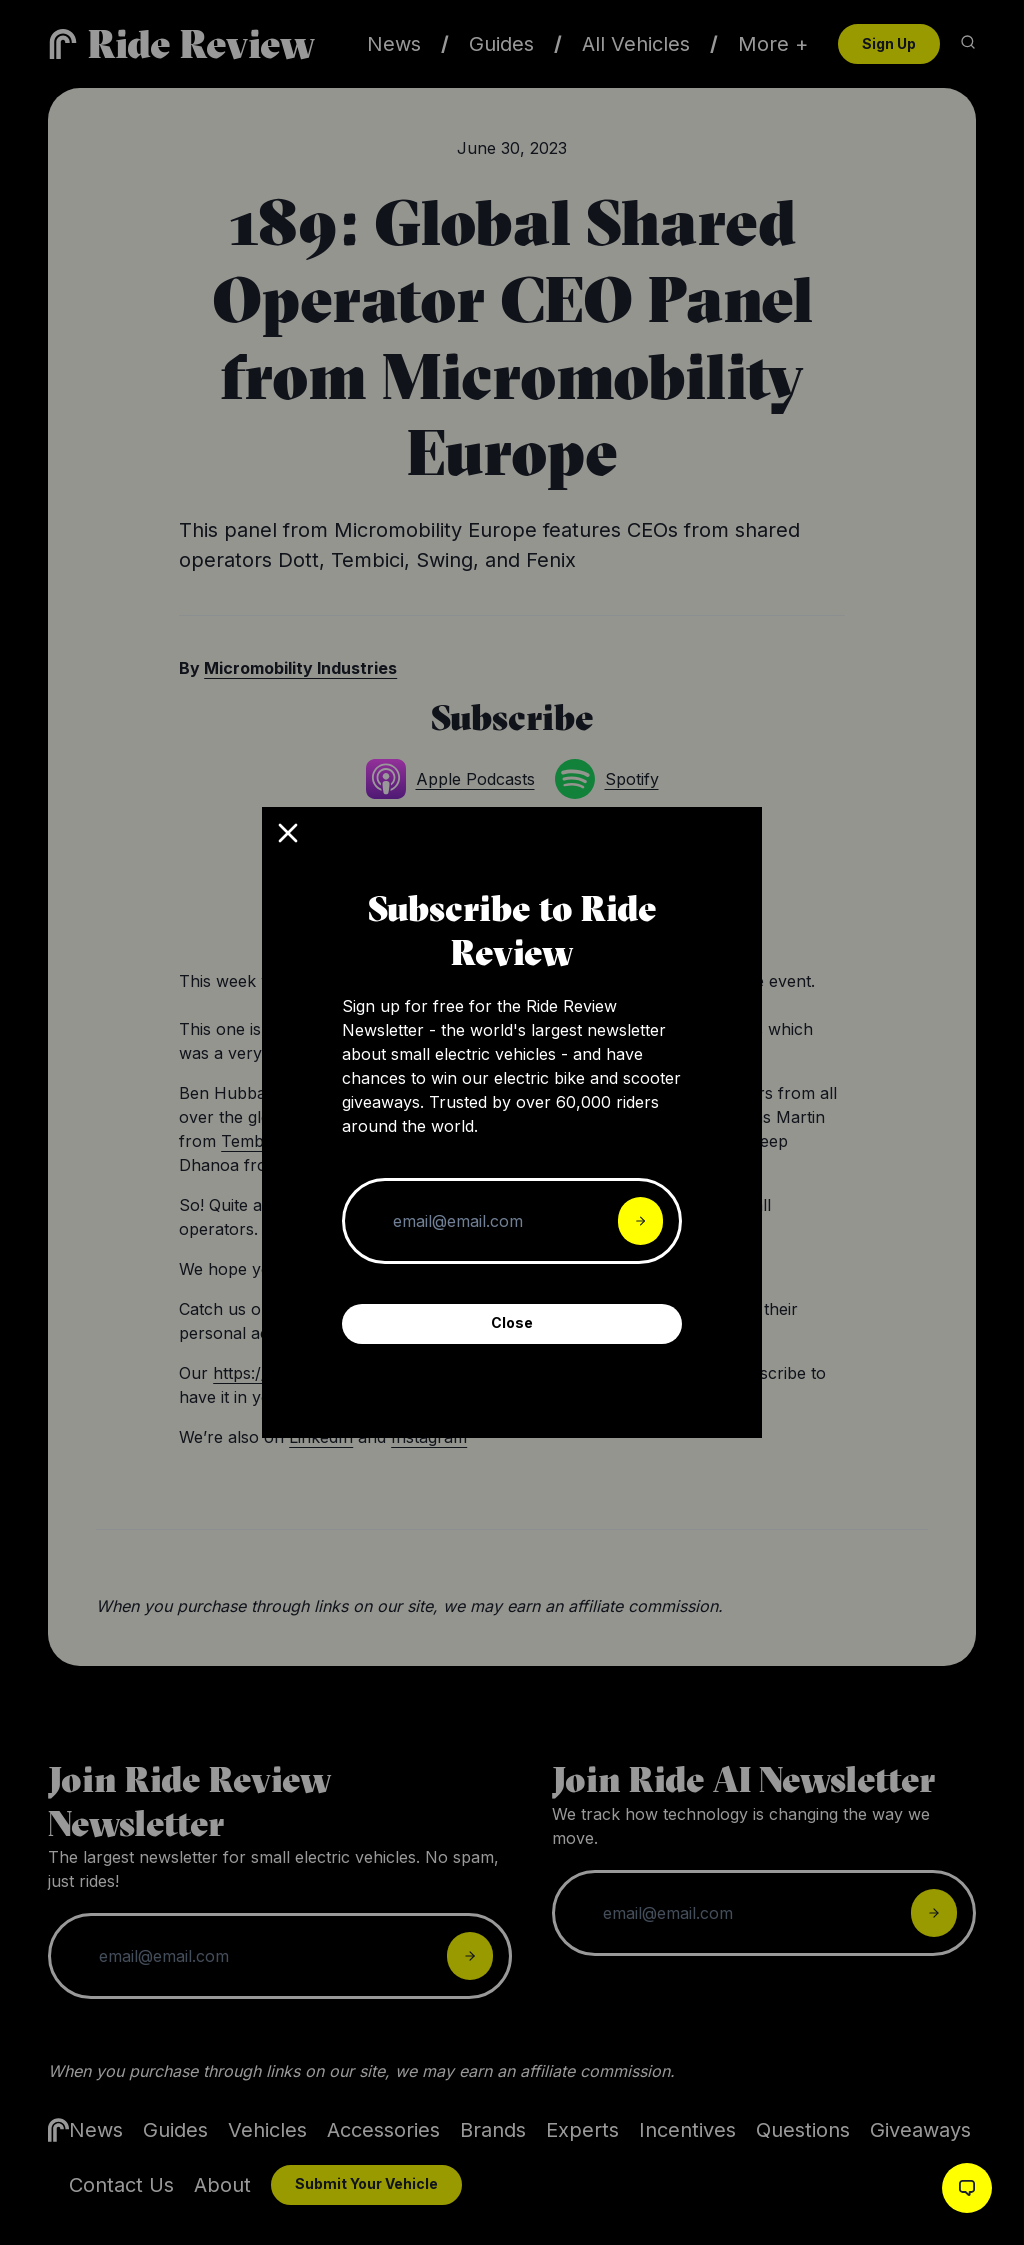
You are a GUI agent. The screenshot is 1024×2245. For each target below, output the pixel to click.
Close (512, 1322)
